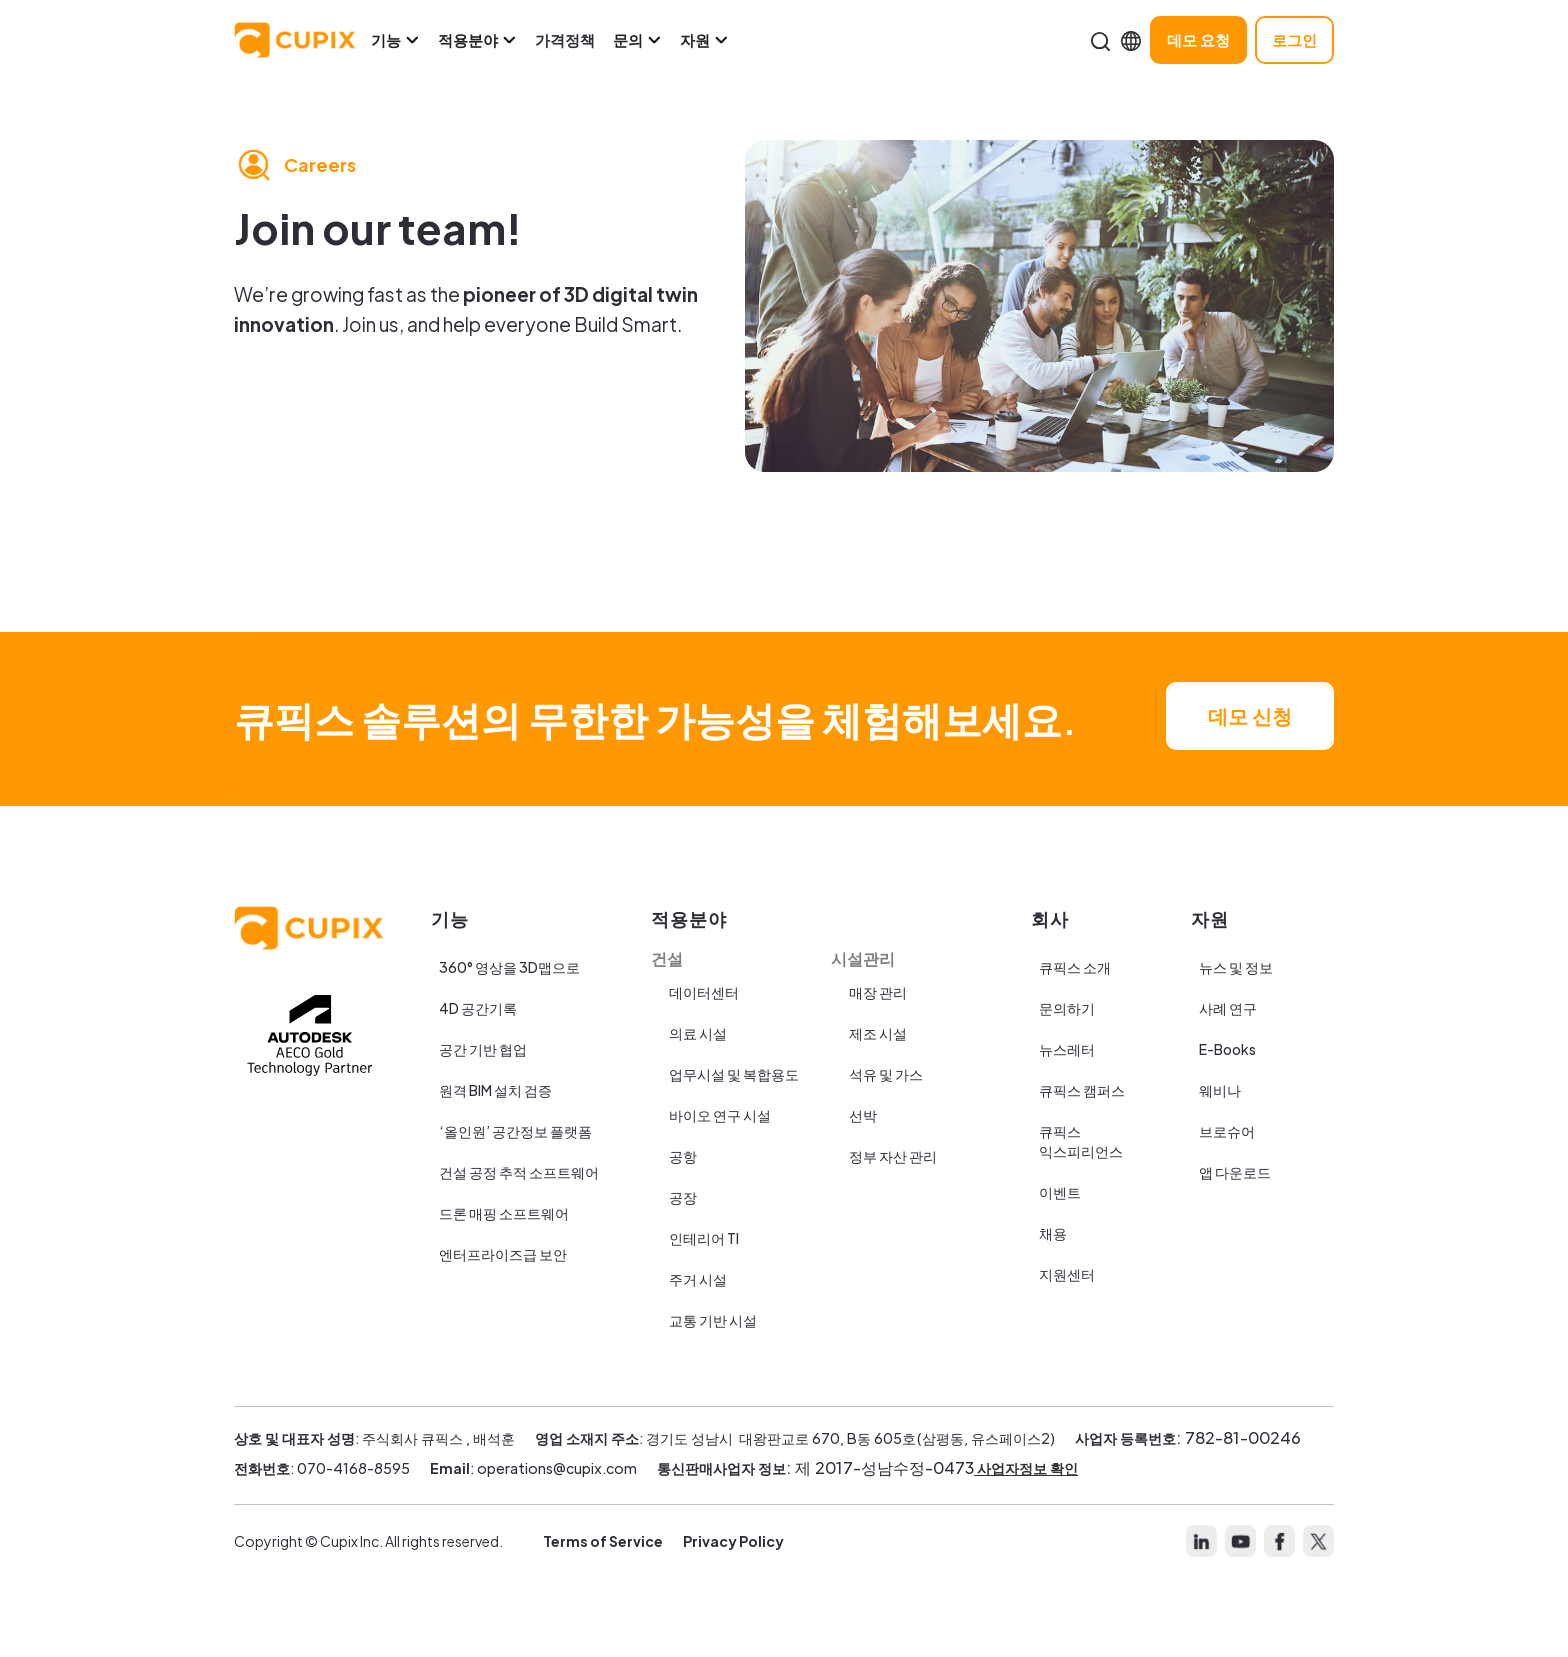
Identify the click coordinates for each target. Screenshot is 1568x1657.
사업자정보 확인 (1026, 1468)
